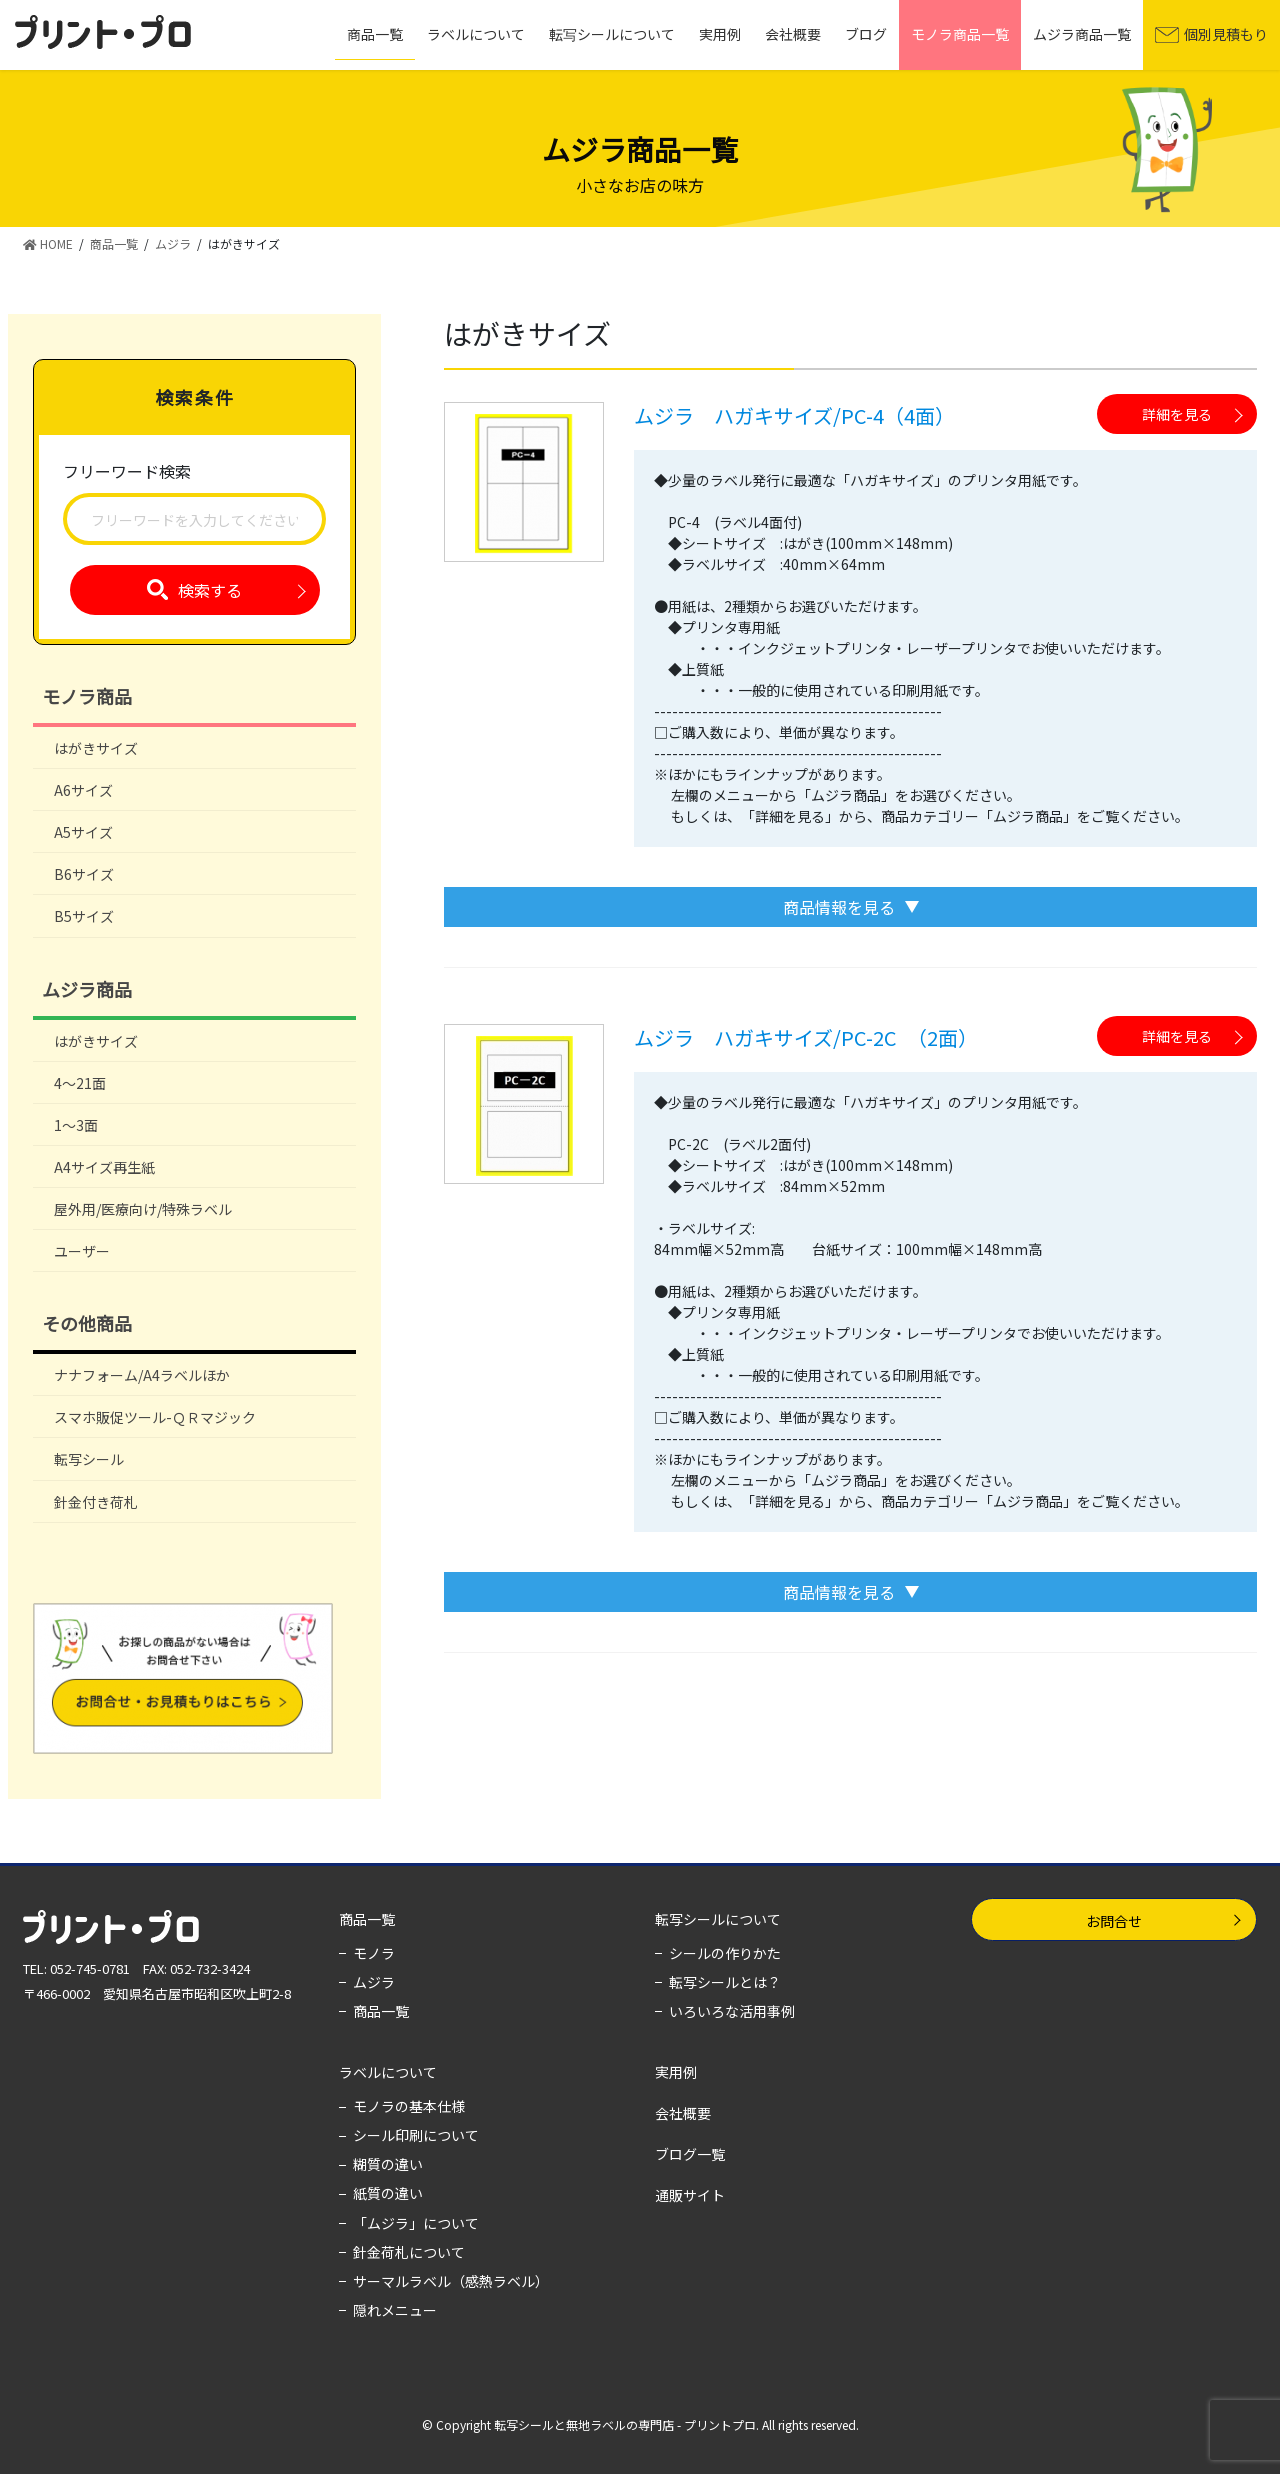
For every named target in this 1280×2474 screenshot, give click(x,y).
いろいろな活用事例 (732, 2011)
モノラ (374, 1953)
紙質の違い (388, 2193)
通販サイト (690, 2195)
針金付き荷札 (96, 1502)
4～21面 (80, 1083)
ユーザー (82, 1251)
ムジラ (374, 1982)
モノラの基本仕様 (409, 2106)
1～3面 (76, 1125)
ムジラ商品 (87, 989)
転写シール (89, 1459)
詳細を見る (1177, 414)
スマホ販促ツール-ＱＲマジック (155, 1417)
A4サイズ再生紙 (104, 1167)
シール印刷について (416, 2135)
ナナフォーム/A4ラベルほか (142, 1375)
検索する (210, 590)
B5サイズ (84, 916)
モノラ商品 (87, 696)
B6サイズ (84, 874)
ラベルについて (388, 2072)
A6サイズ (83, 790)
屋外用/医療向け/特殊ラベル (143, 1209)
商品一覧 (367, 1919)
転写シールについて (718, 1919)
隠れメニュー (395, 2310)
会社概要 (683, 2113)
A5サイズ (83, 832)
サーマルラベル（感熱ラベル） (451, 2281)
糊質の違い (388, 2164)
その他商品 (87, 1323)
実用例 (676, 2072)
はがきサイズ (96, 748)
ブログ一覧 (690, 2154)
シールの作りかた (725, 1953)
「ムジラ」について (416, 2223)
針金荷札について (409, 2252)
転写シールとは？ (725, 1982)
